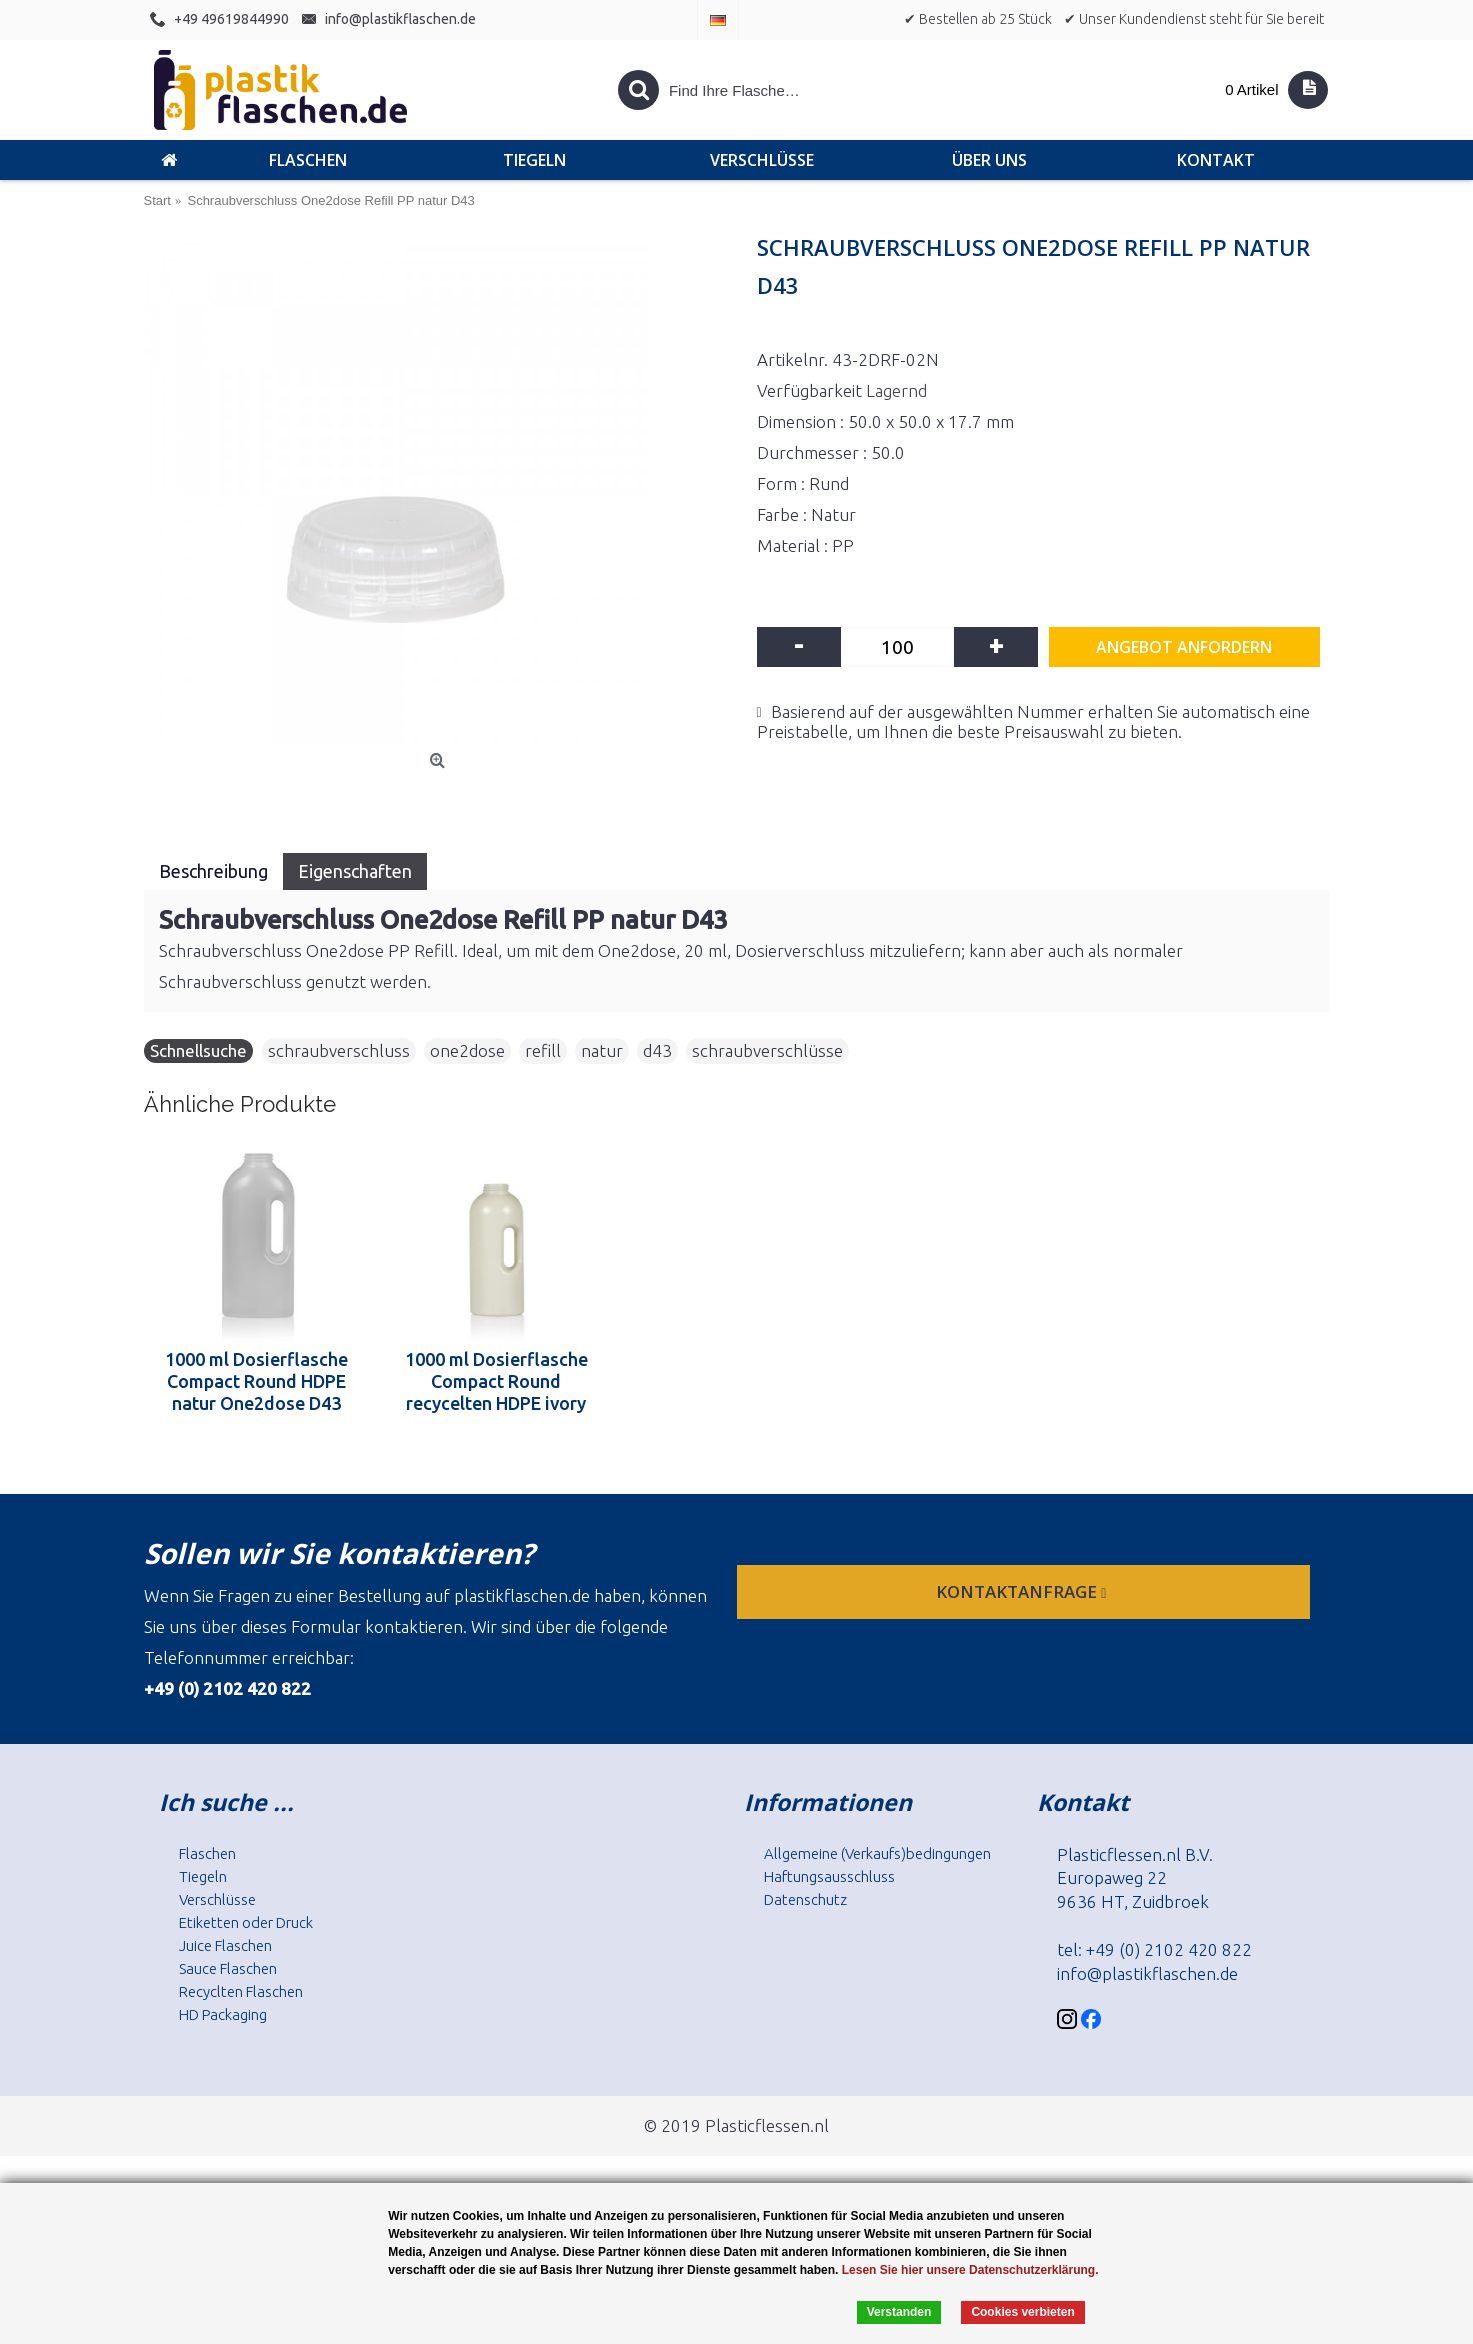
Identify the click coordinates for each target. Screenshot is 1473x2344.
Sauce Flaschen (228, 1968)
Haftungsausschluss (829, 1876)
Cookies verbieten (1022, 2312)
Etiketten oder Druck (246, 1922)
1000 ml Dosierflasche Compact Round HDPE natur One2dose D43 (256, 1381)
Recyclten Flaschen (241, 1991)
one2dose (467, 1050)
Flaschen (207, 1853)
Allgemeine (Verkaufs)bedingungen (877, 1853)
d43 (657, 1050)
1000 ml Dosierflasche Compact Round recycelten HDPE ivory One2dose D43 (496, 1381)
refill (543, 1050)
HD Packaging (223, 2014)
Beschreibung (213, 871)
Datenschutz (805, 1899)
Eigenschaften (355, 871)
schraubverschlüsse (767, 1050)
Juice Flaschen (225, 1945)
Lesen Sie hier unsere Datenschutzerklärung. (970, 2270)
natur (602, 1050)
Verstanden (899, 2312)
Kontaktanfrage (1023, 1591)
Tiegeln (203, 1876)
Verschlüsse (217, 1899)
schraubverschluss (339, 1050)
